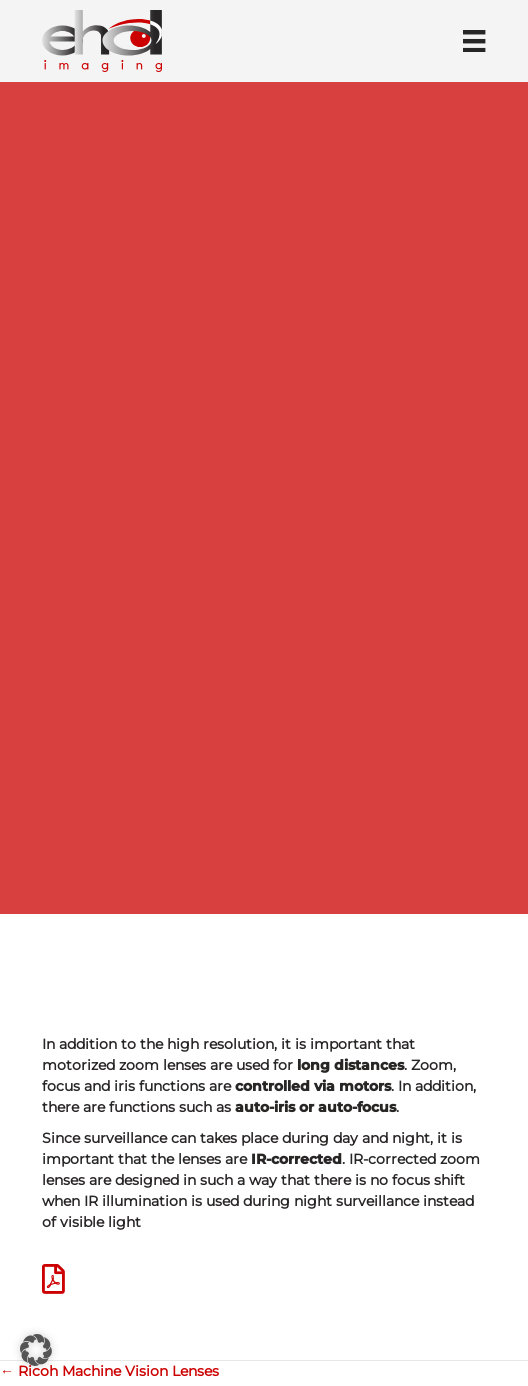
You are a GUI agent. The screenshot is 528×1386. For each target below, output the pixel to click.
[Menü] (474, 41)
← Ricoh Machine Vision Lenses (109, 1371)
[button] (36, 1350)
